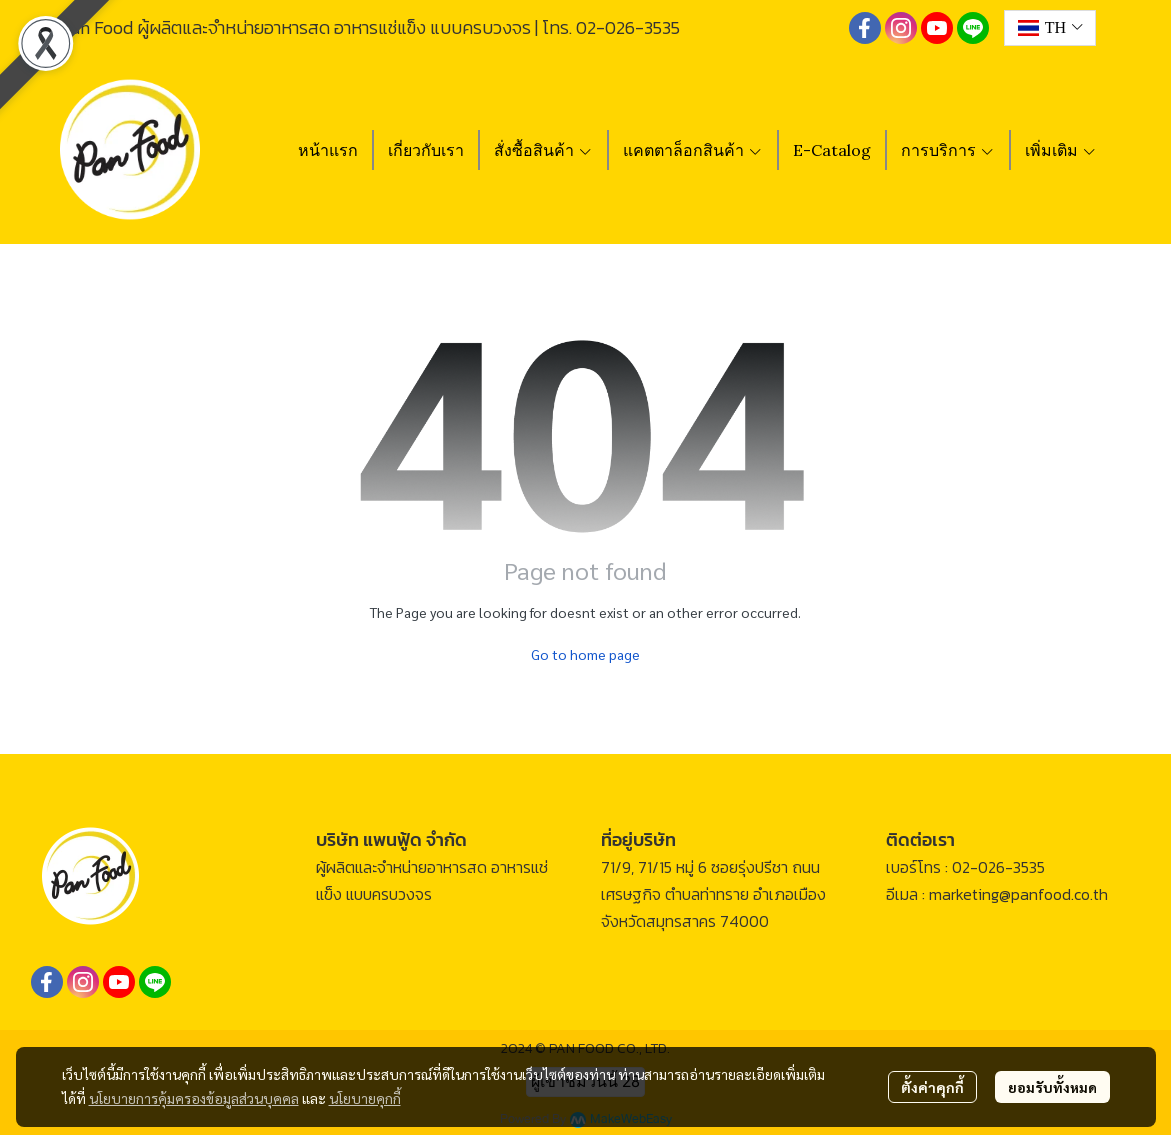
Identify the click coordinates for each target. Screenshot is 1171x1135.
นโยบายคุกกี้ (365, 1098)
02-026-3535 (628, 27)
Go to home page (585, 654)
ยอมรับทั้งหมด (1052, 1087)
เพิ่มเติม (1061, 150)
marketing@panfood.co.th (1018, 894)
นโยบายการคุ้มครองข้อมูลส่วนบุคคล (194, 1098)
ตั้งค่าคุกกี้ (932, 1087)
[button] (1050, 28)
